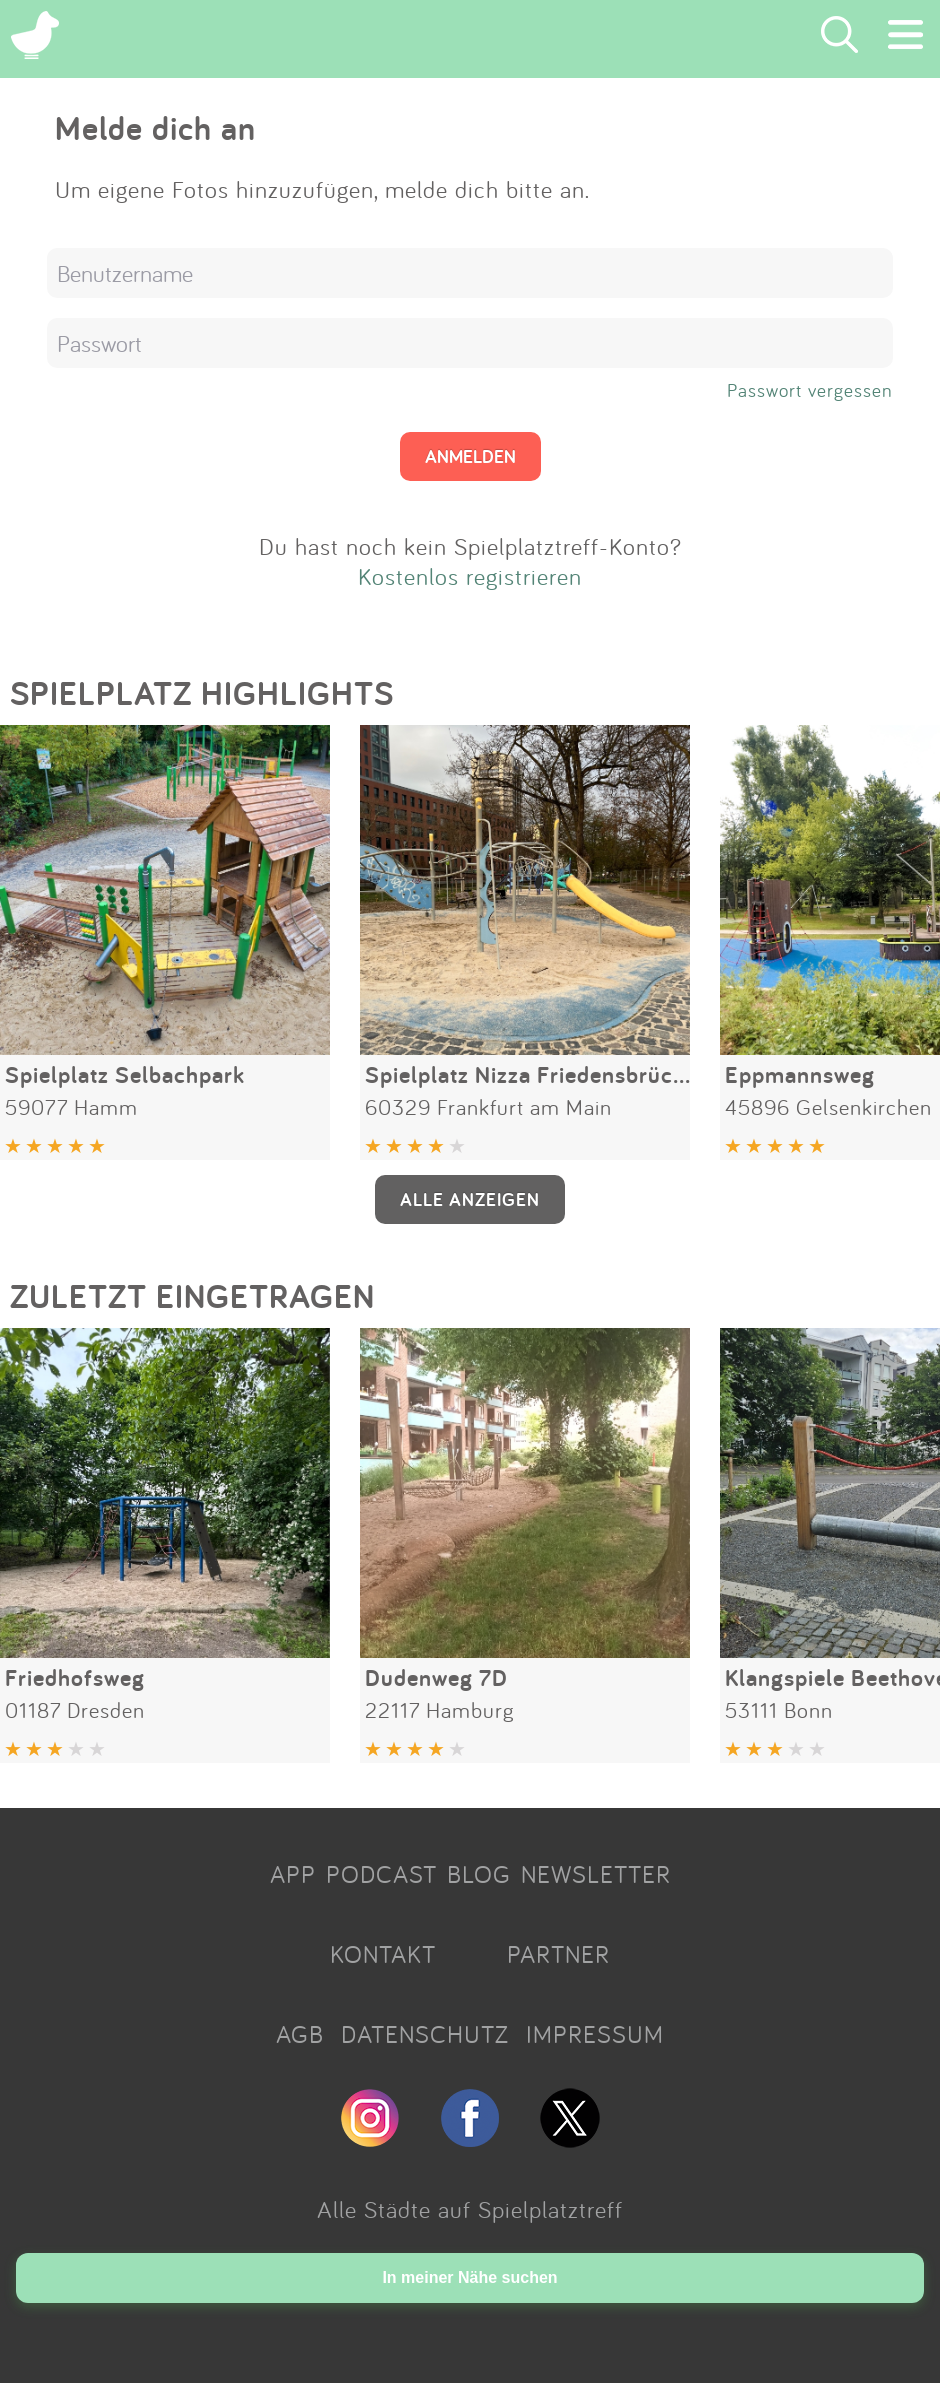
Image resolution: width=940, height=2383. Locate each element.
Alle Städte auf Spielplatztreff (470, 2209)
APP (293, 1874)
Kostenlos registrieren (470, 576)
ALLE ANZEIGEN (470, 1199)
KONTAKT (383, 1954)
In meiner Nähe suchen (469, 2277)
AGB (300, 2034)
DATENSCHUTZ (425, 2034)
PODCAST (381, 1874)
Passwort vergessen (810, 390)
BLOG (479, 1874)
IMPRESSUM (595, 2034)
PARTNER (558, 1954)
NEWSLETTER (596, 1874)
